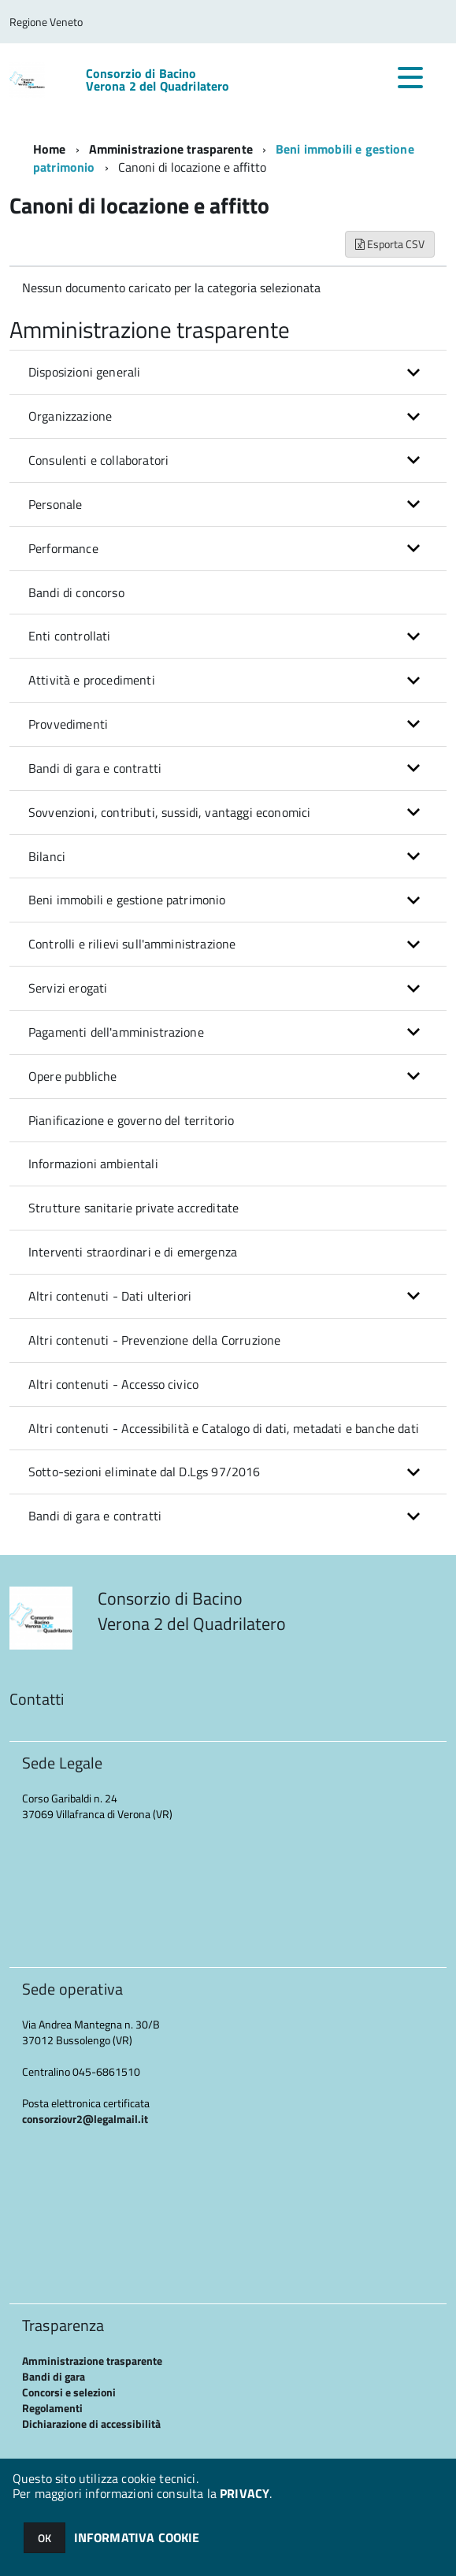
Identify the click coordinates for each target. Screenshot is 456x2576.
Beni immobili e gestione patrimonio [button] (127, 899)
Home (49, 148)
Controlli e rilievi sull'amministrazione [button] (131, 943)
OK (44, 2538)
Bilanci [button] (46, 856)
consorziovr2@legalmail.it (85, 2118)
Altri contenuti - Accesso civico (113, 1384)
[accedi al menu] (410, 77)
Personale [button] (55, 504)
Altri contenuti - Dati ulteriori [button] (109, 1295)
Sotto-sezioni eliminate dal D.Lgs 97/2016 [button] (144, 1471)
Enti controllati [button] (69, 635)
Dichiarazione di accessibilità (91, 2423)
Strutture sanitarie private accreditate (133, 1207)
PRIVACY (244, 2493)
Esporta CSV (389, 244)
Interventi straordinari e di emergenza (132, 1251)
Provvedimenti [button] (68, 724)
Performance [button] (63, 548)
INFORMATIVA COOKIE (137, 2537)
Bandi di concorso (76, 592)
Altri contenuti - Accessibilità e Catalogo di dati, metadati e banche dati (223, 1428)
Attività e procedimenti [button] (91, 679)
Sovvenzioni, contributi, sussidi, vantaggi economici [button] (169, 812)
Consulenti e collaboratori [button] (98, 460)
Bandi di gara (53, 2376)
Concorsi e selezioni (69, 2392)
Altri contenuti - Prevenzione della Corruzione (154, 1340)
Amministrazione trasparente (171, 148)
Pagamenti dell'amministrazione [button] (116, 1032)
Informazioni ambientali (93, 1163)
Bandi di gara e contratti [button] (94, 768)
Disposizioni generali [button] (84, 371)
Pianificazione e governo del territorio (131, 1120)
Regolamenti (52, 2408)
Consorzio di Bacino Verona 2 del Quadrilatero (158, 79)
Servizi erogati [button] (67, 987)
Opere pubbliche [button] (72, 1076)
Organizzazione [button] (70, 415)
